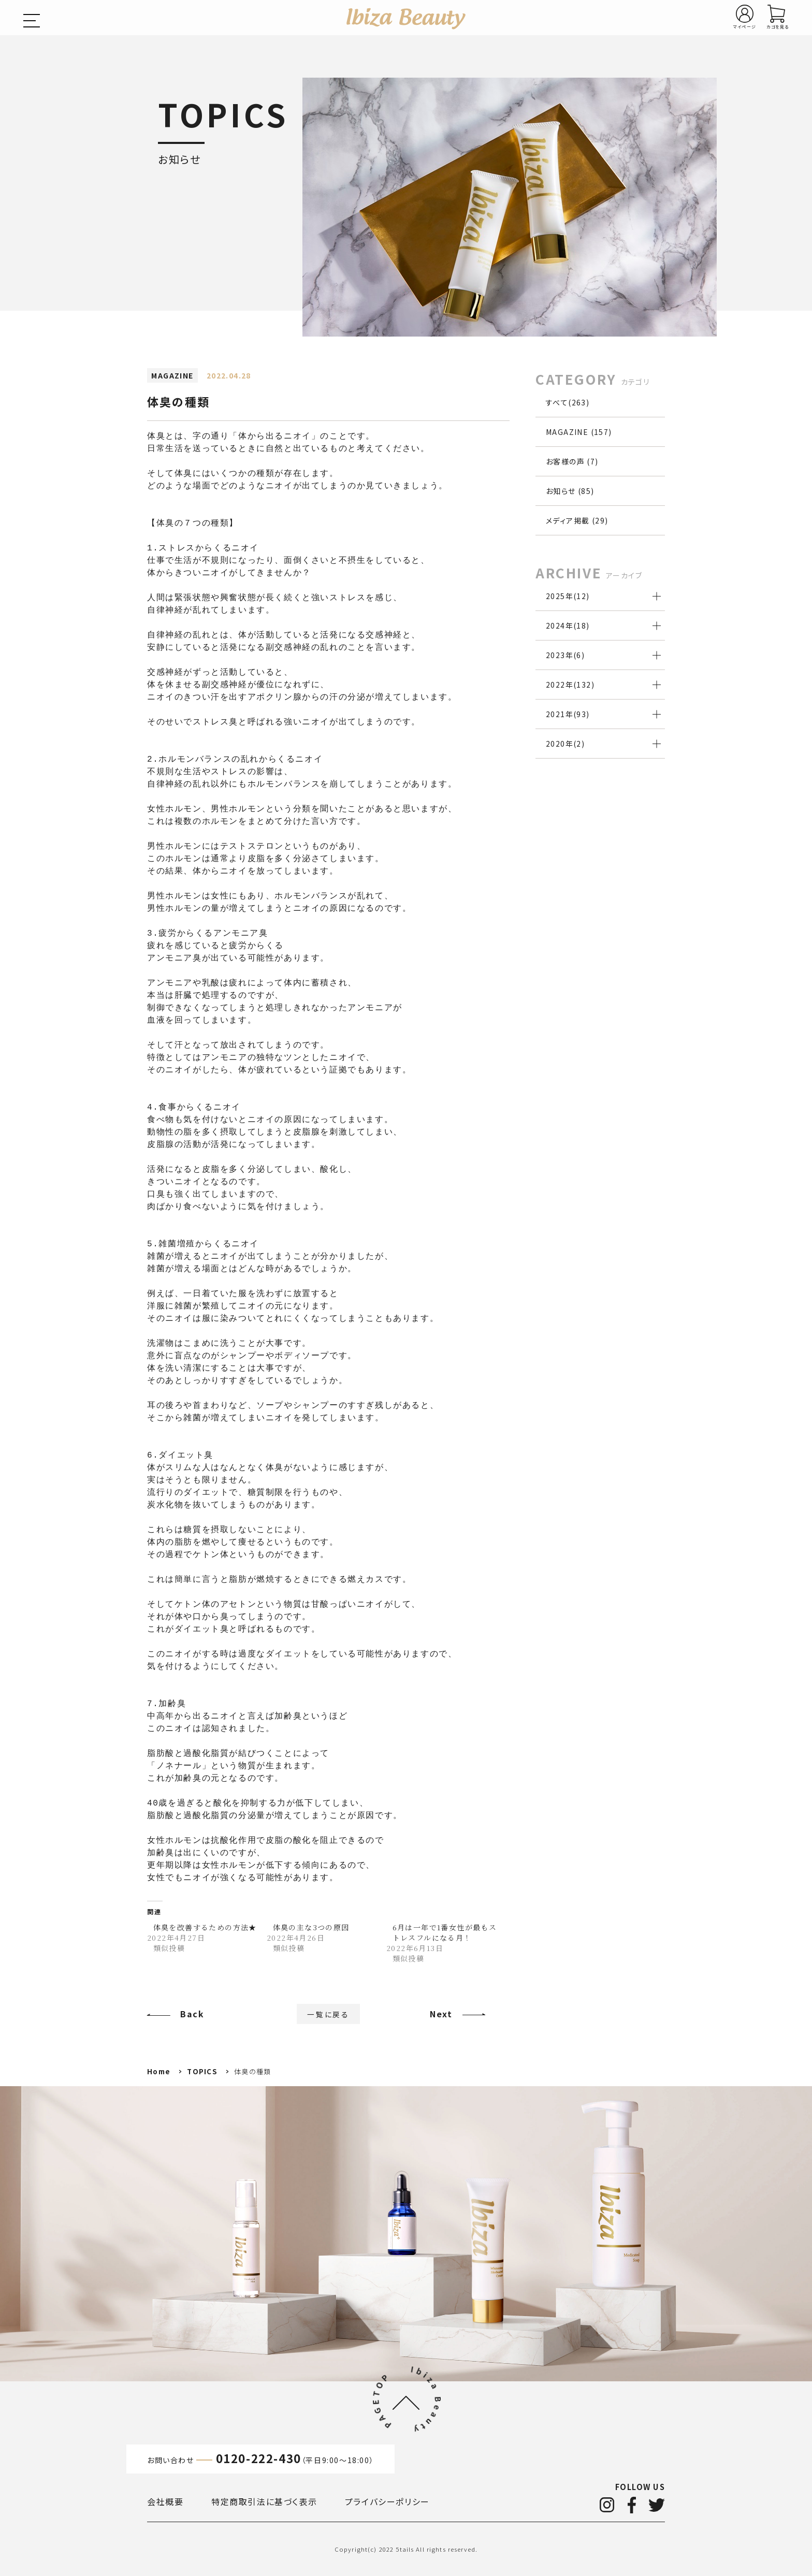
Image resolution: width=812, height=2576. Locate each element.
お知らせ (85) (570, 491)
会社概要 (165, 2501)
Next (441, 2013)
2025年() (568, 596)
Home (158, 2071)
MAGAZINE (172, 375)
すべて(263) (567, 402)
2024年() (568, 625)
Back (192, 2013)
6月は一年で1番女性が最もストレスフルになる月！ (445, 1932)
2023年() (565, 655)
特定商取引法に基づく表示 (264, 2501)
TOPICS (202, 2071)
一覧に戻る (328, 2014)
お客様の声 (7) (572, 461)
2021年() (568, 714)
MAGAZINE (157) (579, 432)
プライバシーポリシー (387, 2501)
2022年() (570, 684)
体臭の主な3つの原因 (311, 1927)
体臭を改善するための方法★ (205, 1927)
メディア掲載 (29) (577, 520)
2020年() (565, 743)
